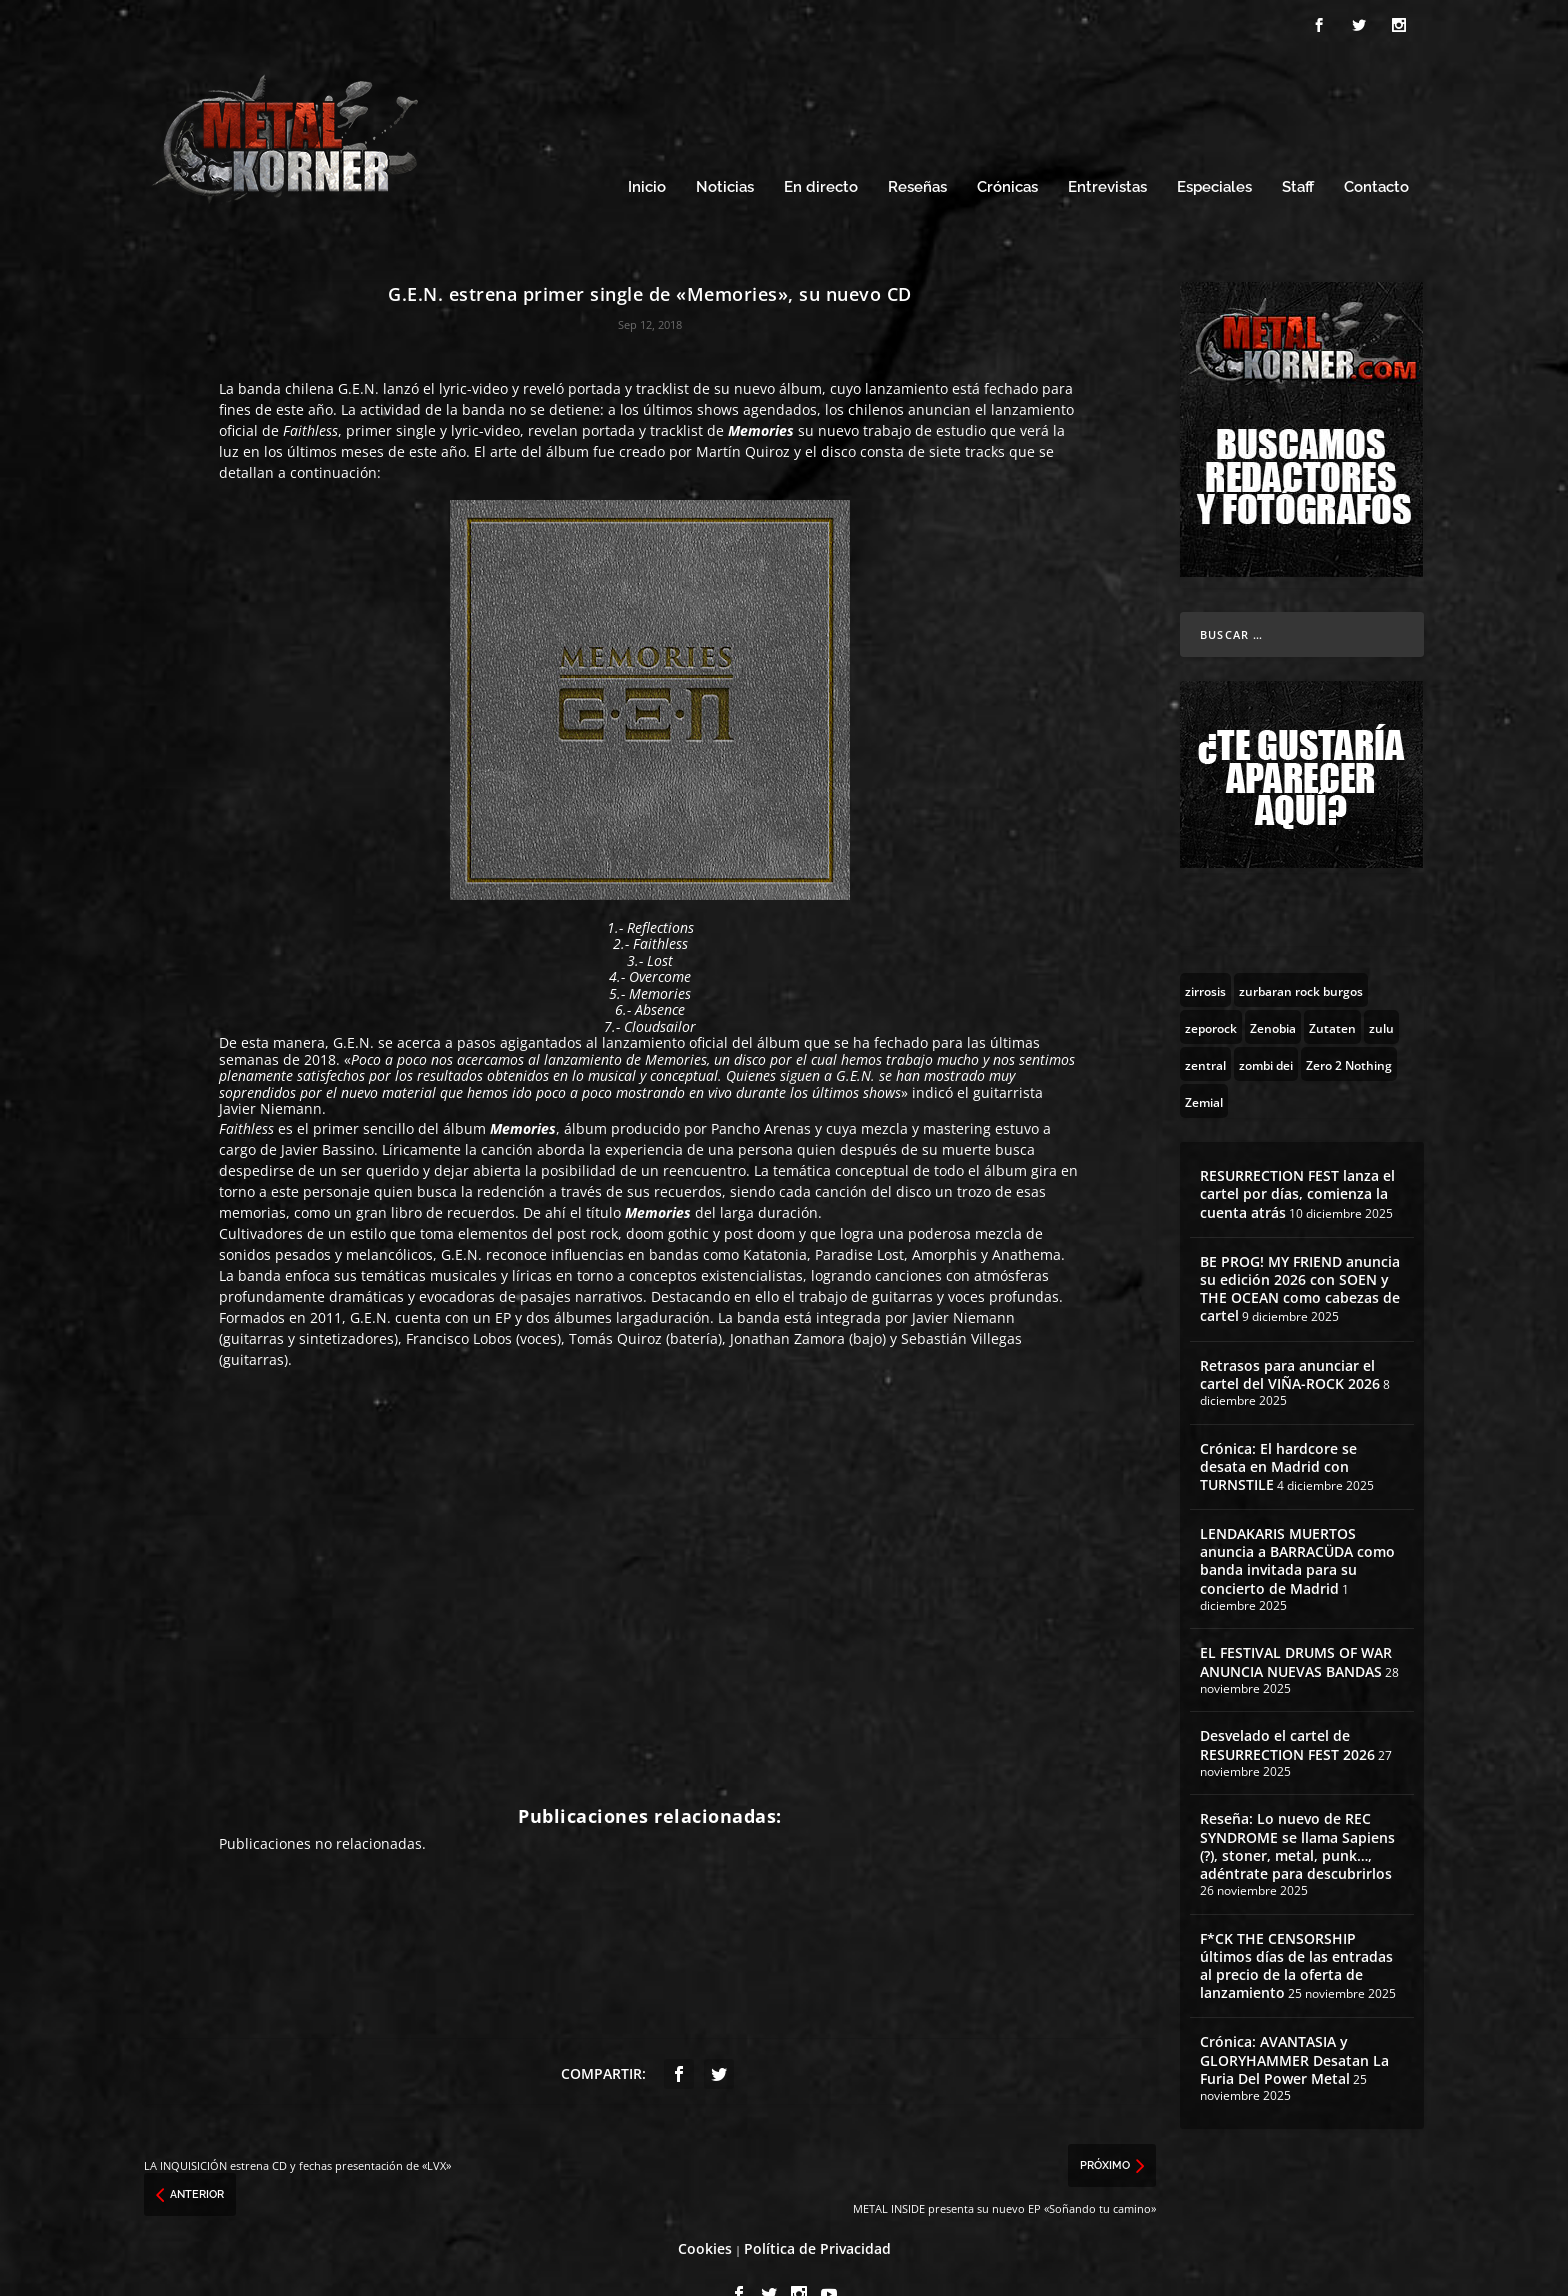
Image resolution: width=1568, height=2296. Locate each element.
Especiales (1214, 147)
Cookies (705, 2207)
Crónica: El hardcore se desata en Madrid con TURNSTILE (1278, 1425)
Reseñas (917, 147)
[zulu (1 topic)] (1381, 986)
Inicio (647, 147)
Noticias (725, 147)
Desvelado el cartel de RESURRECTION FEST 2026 (1287, 1703)
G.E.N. (358, 347)
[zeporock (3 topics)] (1211, 986)
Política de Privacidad (817, 2207)
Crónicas (1007, 147)
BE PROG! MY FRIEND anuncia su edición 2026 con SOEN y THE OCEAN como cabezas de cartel (1300, 1248)
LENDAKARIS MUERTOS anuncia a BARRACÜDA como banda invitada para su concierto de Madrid (1297, 1520)
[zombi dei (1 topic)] (1266, 1023)
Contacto (1376, 147)
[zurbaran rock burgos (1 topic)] (1301, 949)
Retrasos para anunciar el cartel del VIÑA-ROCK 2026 (1290, 1333)
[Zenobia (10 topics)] (1273, 986)
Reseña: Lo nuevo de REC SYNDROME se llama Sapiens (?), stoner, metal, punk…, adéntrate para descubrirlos (1297, 1805)
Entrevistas (1107, 147)
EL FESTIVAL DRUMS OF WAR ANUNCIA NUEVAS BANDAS (1296, 1621)
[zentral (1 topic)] (1205, 1023)
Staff (1298, 147)
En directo (821, 147)
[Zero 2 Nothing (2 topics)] (1349, 1023)
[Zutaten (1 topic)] (1332, 986)
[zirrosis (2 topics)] (1205, 949)
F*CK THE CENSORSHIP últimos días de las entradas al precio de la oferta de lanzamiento (1296, 1925)
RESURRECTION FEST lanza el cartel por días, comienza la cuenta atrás (1297, 1152)
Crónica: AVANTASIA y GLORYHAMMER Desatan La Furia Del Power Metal (1294, 2019)
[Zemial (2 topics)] (1204, 1060)
